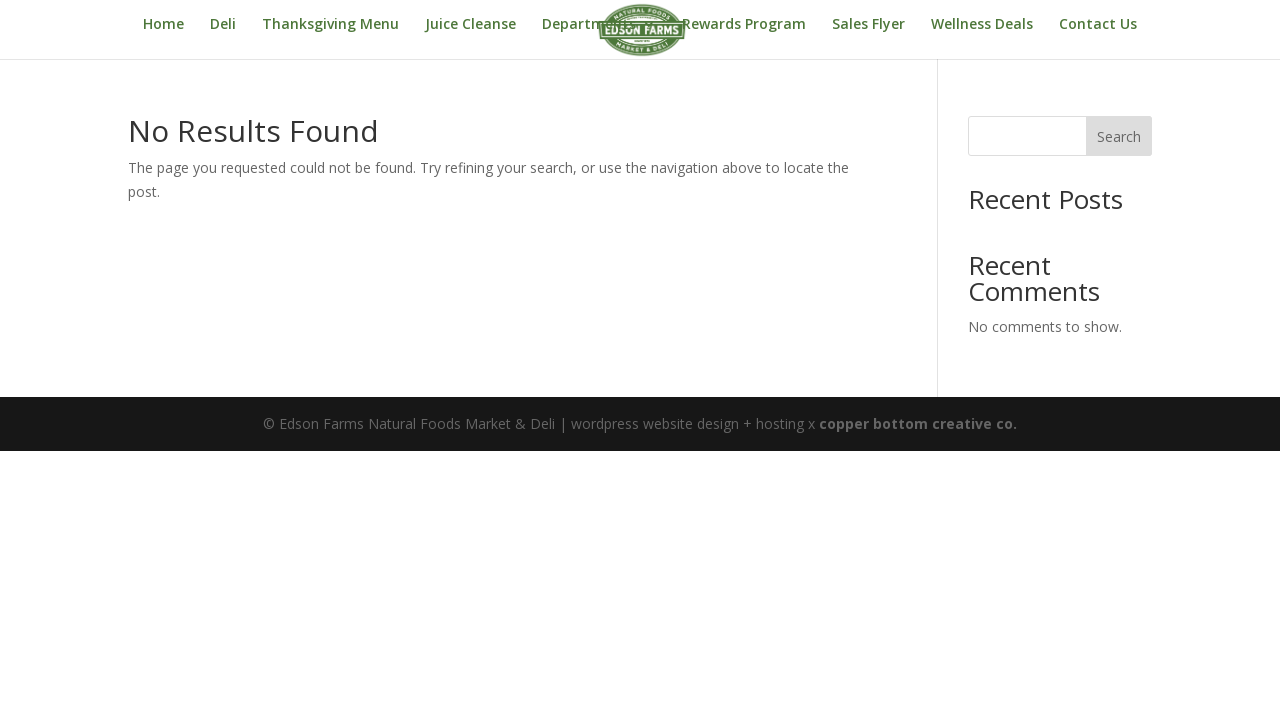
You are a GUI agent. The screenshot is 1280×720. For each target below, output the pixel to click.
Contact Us (1098, 25)
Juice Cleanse (470, 25)
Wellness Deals (982, 25)
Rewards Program (744, 25)
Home (163, 25)
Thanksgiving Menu (330, 25)
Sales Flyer (868, 25)
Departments (589, 25)
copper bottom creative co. (918, 423)
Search (1119, 136)
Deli (223, 25)
